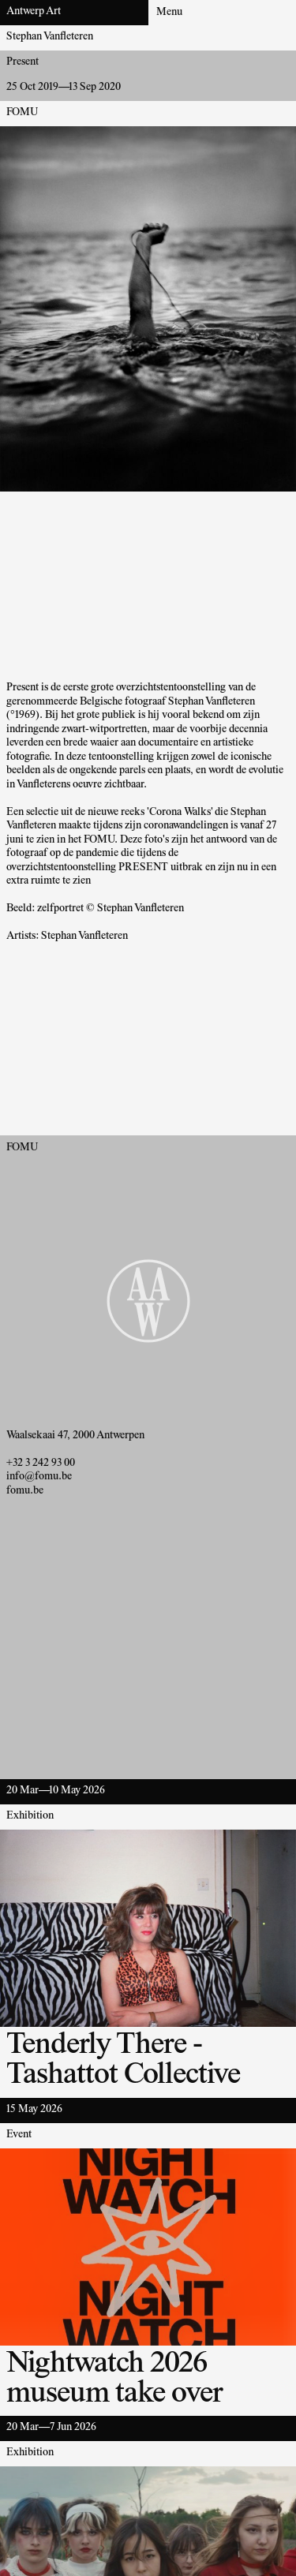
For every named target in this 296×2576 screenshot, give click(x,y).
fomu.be (24, 1491)
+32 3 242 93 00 (40, 1463)
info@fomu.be (39, 1476)
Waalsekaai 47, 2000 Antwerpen (75, 1435)
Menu (169, 12)
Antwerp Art (33, 11)
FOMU (22, 112)
